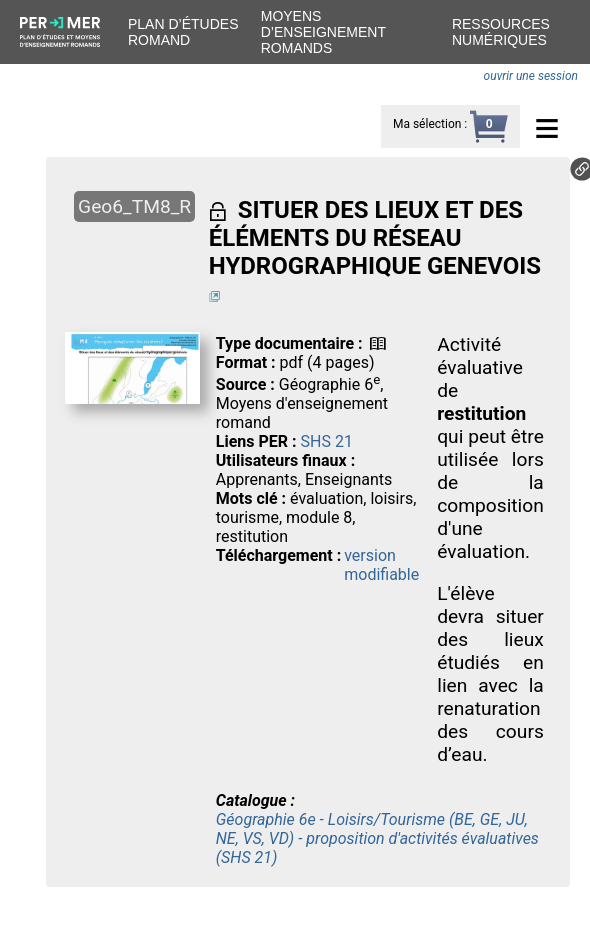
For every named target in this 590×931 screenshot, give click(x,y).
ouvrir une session (531, 76)
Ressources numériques (501, 32)
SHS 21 (327, 441)
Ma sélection (427, 124)
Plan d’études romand (183, 32)
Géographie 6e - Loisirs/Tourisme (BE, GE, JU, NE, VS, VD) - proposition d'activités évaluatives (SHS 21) (377, 838)
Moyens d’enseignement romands (323, 32)
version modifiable (381, 565)
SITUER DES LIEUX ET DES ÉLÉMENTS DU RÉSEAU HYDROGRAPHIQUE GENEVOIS (375, 238)
